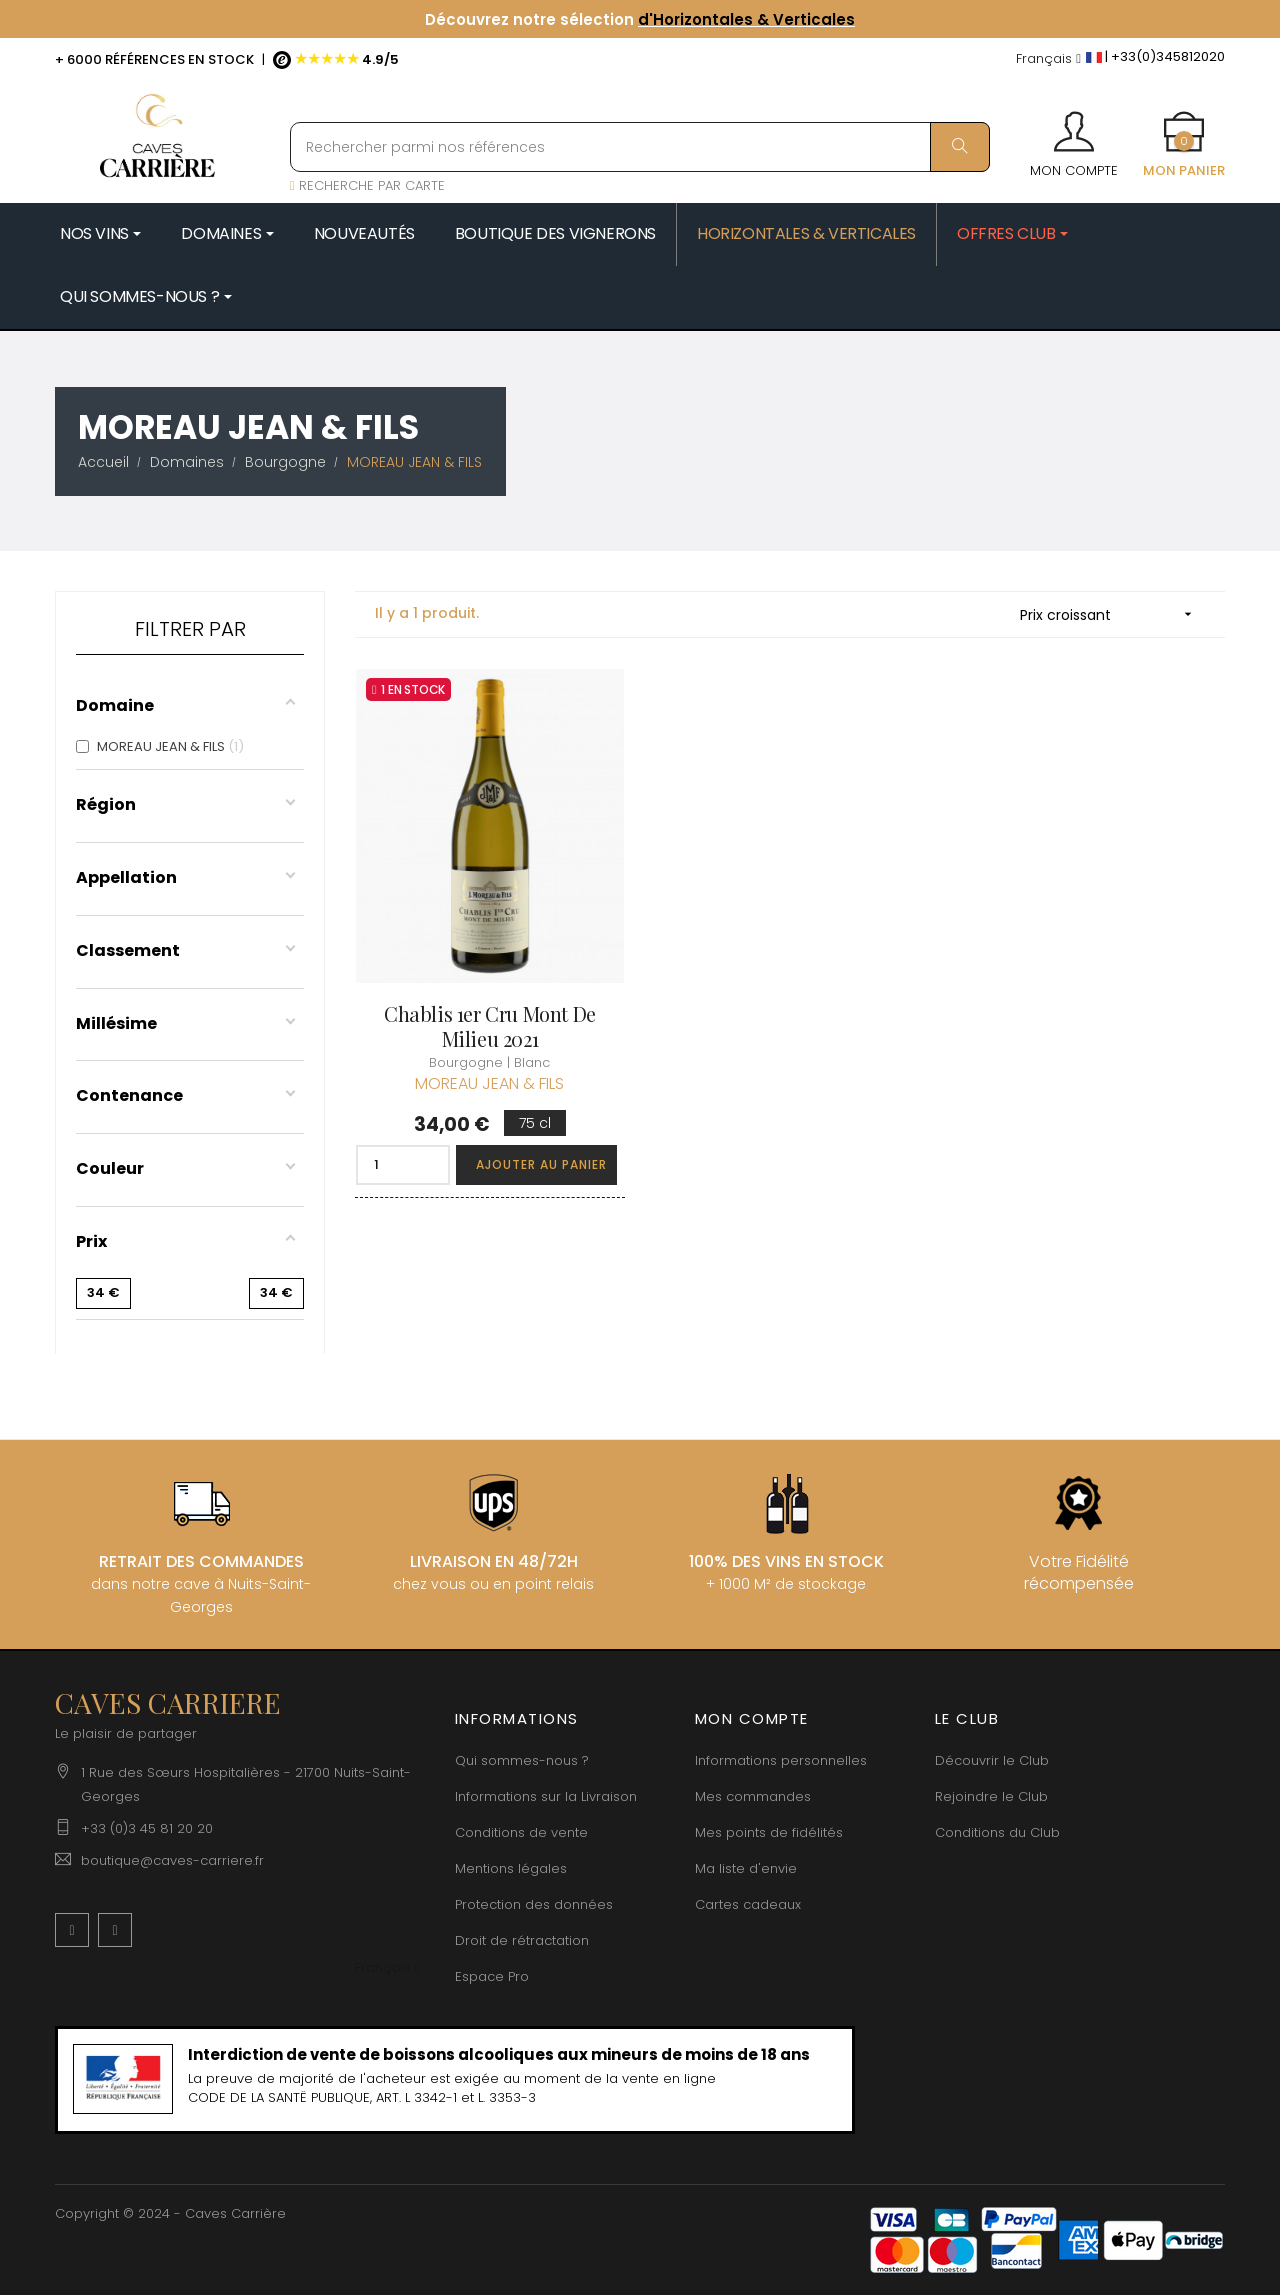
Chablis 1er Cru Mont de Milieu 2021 (490, 1026)
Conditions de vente (521, 1832)
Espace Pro (492, 1976)
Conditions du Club (997, 1832)
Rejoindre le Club (991, 1796)
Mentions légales (511, 1868)
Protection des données (534, 1904)
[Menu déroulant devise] (1048, 59)
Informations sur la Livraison (546, 1796)
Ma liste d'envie (746, 1868)
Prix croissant (1112, 614)
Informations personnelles (781, 1760)
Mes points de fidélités (769, 1832)
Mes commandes (753, 1796)
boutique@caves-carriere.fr (172, 1860)
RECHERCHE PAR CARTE (367, 185)
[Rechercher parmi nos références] (640, 147)
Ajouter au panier (541, 1164)
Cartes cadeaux (748, 1904)
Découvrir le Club (992, 1760)
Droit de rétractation (522, 1940)
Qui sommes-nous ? (522, 1760)
